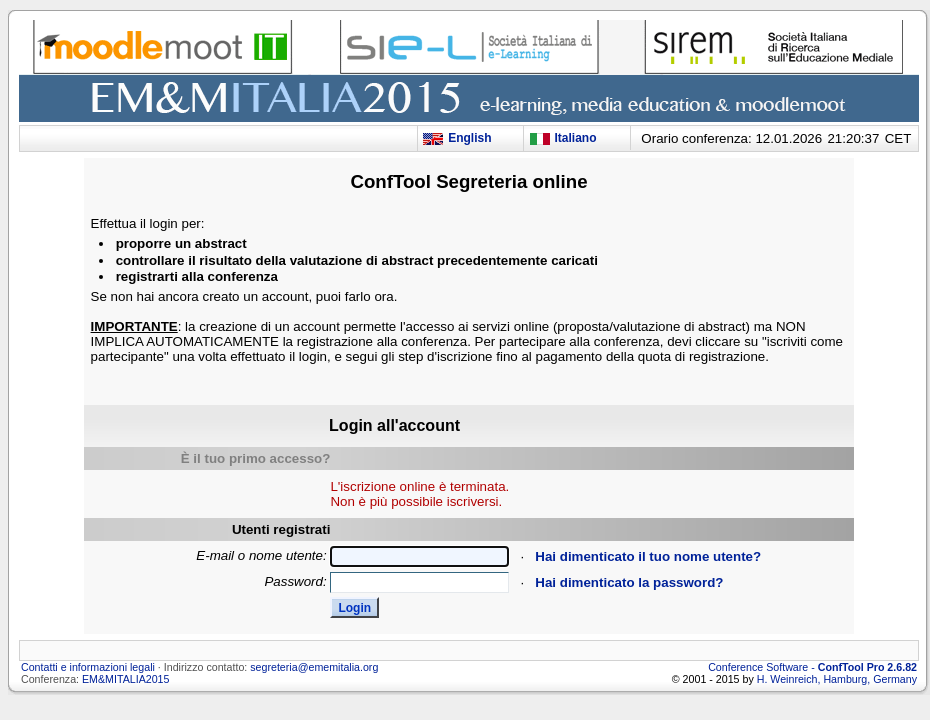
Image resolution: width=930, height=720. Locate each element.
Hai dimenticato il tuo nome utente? (648, 556)
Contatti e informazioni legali (88, 667)
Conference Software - (812, 667)
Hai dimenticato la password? (629, 582)
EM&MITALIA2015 (125, 679)
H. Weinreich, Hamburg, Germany (835, 679)
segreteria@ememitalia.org (314, 667)
